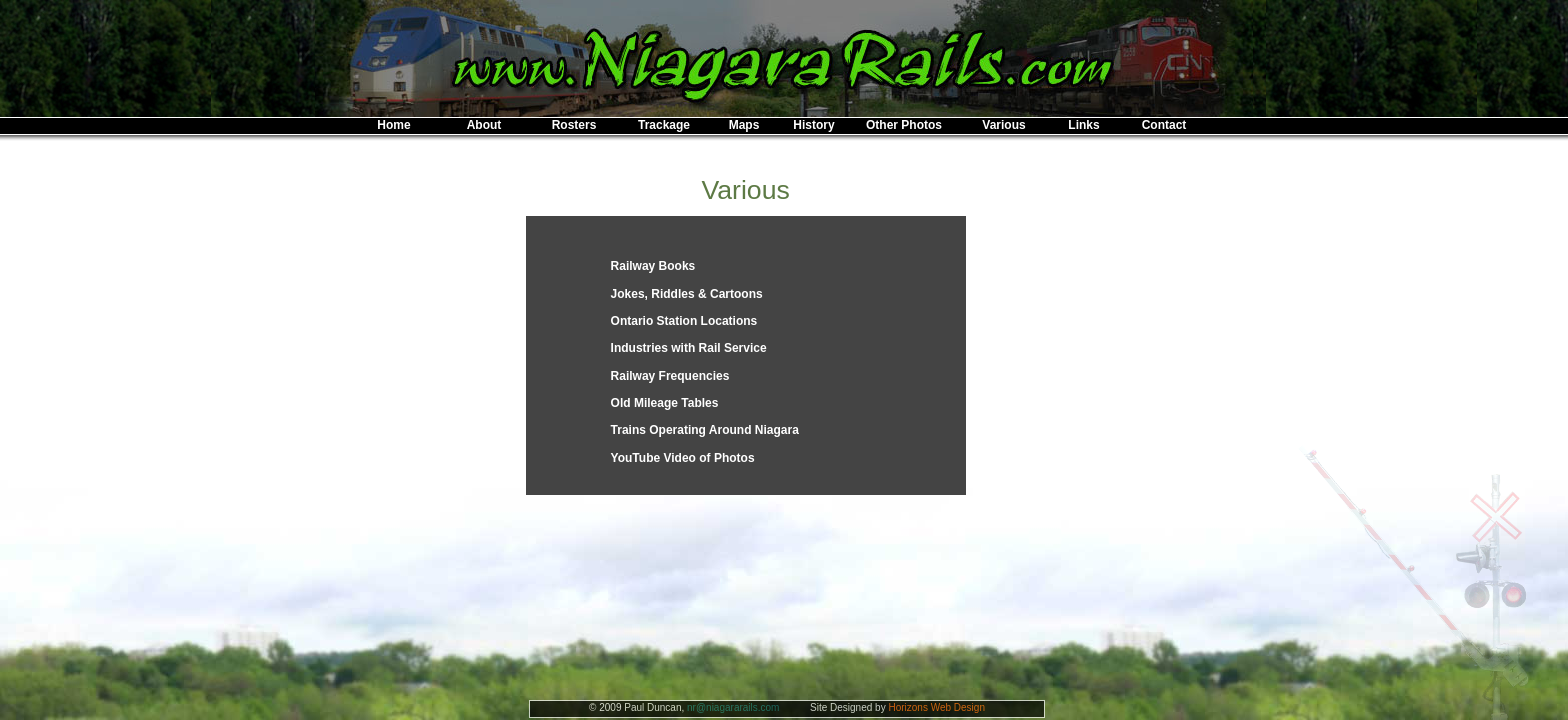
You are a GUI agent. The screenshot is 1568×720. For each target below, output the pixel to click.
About (484, 125)
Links (1083, 125)
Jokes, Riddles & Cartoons (687, 294)
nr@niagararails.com (733, 707)
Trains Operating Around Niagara (705, 430)
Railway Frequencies (670, 376)
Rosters (574, 125)
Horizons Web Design (936, 707)
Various (1003, 125)
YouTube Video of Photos (683, 458)
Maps (744, 125)
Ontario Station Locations (684, 321)
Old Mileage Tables (665, 403)
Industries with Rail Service (689, 348)
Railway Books (653, 266)
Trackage (664, 125)
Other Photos (904, 125)
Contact (1164, 125)
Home (393, 125)
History (813, 125)
